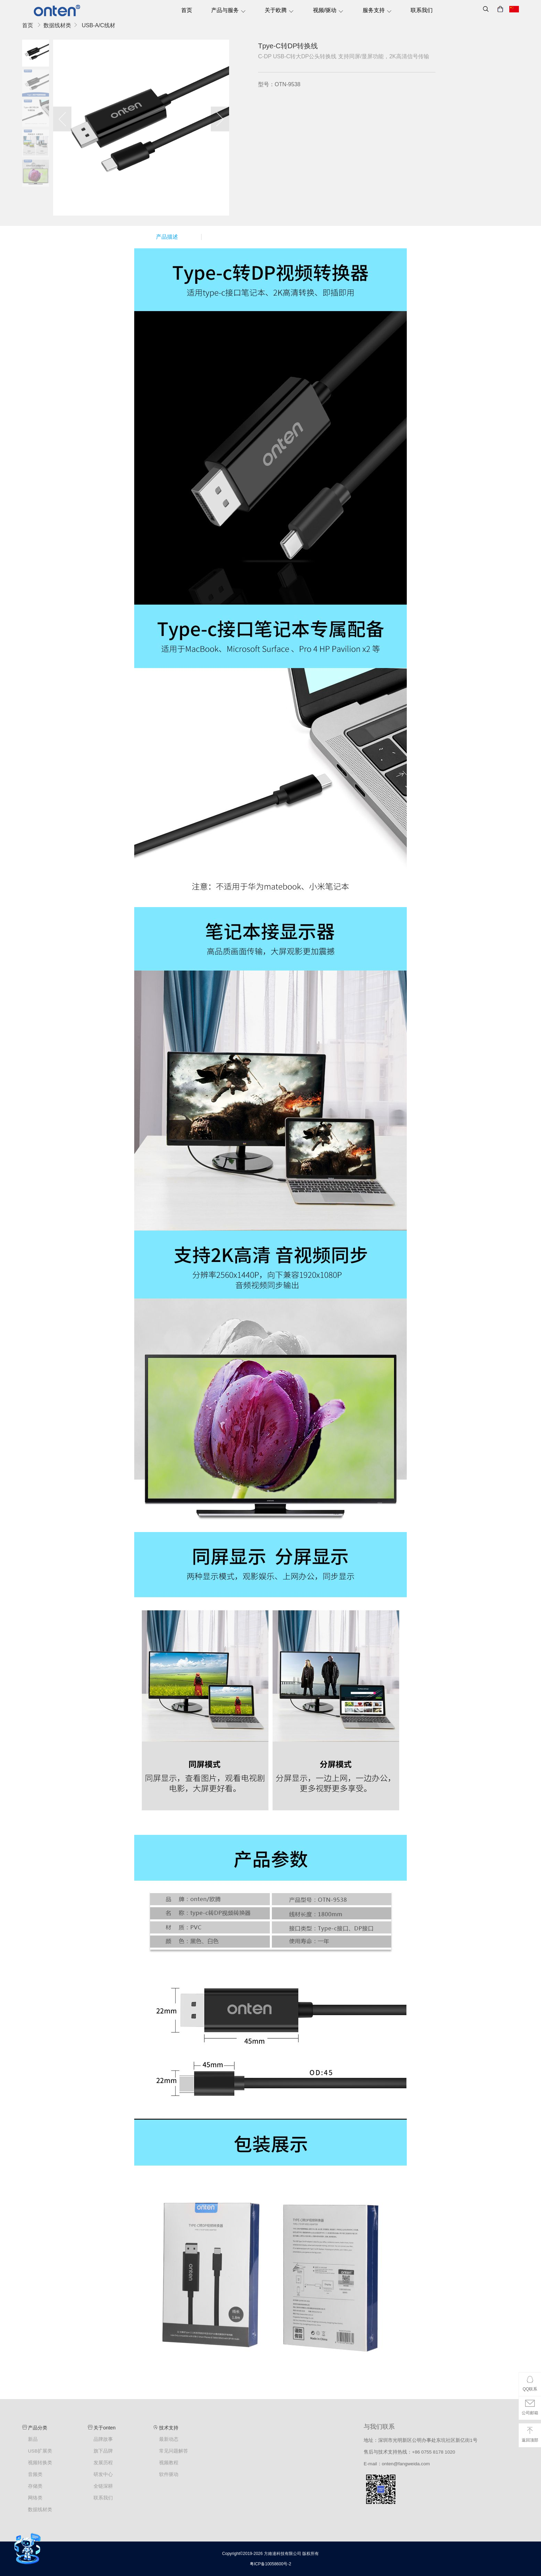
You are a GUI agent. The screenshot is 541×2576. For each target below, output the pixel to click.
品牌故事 (103, 2439)
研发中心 (103, 2474)
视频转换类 (40, 2462)
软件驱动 (168, 2474)
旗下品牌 (103, 2451)
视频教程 (168, 2462)
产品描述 (167, 237)
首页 (186, 10)
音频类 (35, 2474)
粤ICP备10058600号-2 (270, 2564)
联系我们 (422, 10)
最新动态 (168, 2439)
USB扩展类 (40, 2451)
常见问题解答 (173, 2451)
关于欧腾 (279, 10)
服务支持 (377, 10)
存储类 (35, 2486)
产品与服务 (228, 10)
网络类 (35, 2497)
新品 (33, 2439)
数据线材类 (57, 25)
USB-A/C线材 (98, 25)
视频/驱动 (328, 10)
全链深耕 (103, 2486)
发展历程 (103, 2462)
